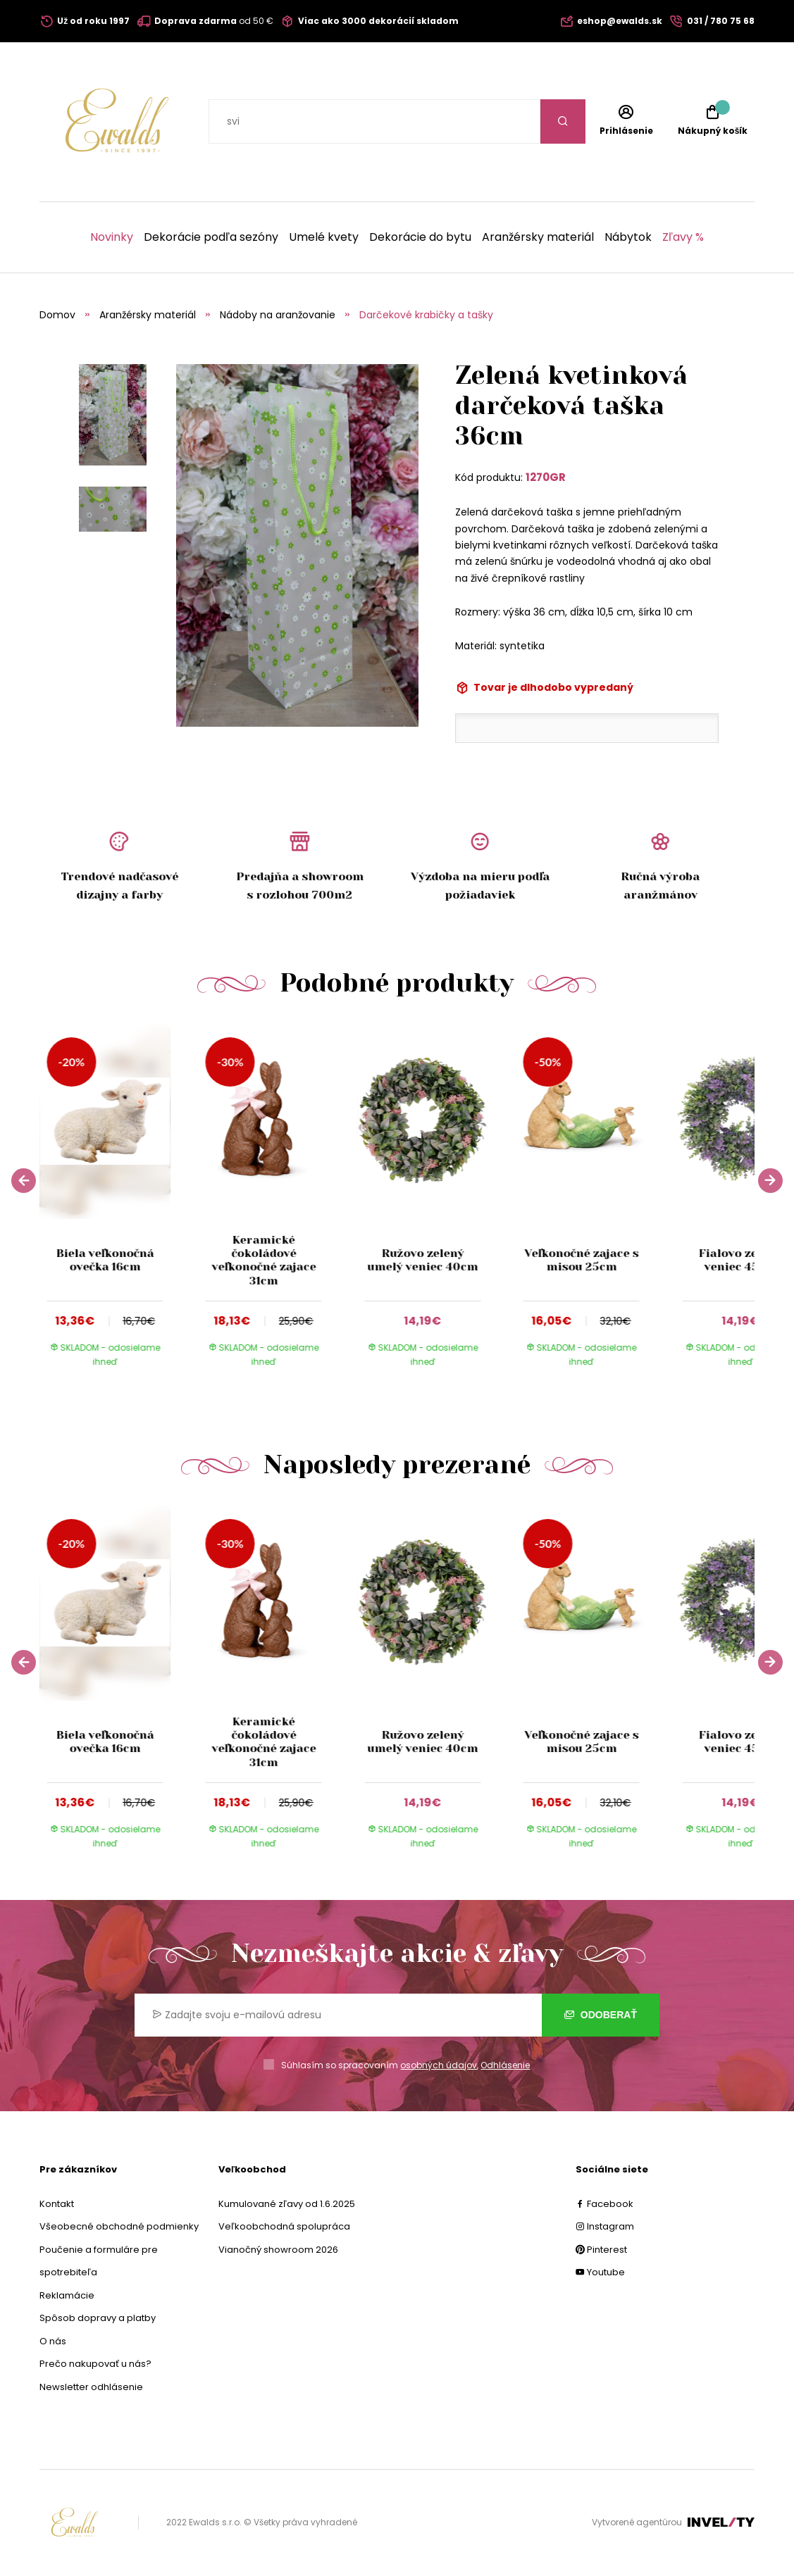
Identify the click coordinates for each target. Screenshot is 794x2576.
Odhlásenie (505, 2065)
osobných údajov (438, 2065)
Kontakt (56, 2204)
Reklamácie (66, 2295)
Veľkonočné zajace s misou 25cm (581, 1259)
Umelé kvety (324, 237)
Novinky (111, 237)
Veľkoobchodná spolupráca (284, 2226)
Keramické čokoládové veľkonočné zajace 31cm (263, 1260)
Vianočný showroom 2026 (278, 2249)
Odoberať (600, 2014)
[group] (118, 1205)
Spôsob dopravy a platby (97, 2318)
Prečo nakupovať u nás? (95, 2363)
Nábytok (628, 237)
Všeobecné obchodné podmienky (119, 2226)
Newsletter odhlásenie (91, 2387)
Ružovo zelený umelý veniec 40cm (422, 1259)
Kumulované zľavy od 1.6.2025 (286, 2204)
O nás (52, 2341)
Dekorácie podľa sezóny (211, 237)
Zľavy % (683, 237)
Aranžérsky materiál (538, 237)
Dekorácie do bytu (420, 237)
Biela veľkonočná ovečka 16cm (105, 1259)
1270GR (546, 477)
